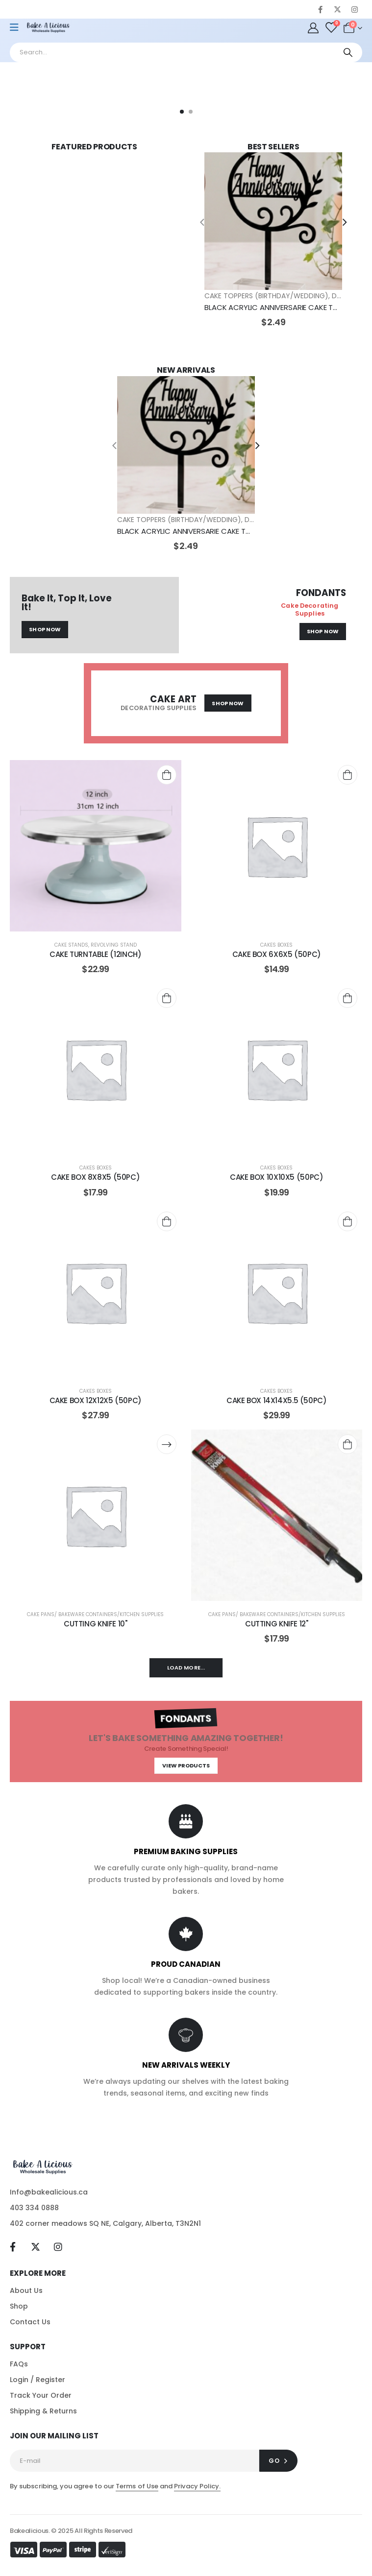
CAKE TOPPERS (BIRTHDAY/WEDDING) (266, 296)
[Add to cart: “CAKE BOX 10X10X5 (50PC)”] (347, 998)
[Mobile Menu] (17, 27)
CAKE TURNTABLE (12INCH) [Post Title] (95, 954)
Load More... (186, 1667)
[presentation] (202, 221)
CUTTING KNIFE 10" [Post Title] (95, 1624)
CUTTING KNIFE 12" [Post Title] (276, 1624)
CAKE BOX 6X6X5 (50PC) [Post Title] (276, 954)
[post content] (95, 845)
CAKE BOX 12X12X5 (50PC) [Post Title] (96, 1400)
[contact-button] (278, 2461)
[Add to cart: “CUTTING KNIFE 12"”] (347, 1444)
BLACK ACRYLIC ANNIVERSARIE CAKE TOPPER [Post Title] (279, 307)
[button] (182, 112)
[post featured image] (273, 221)
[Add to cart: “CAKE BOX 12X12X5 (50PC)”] (166, 1221)
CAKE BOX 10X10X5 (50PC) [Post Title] (276, 1177)
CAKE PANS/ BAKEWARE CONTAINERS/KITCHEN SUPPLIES (95, 1614)
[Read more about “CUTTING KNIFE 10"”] (166, 1444)
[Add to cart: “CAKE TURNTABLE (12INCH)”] (166, 775)
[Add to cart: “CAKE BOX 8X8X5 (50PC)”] (166, 998)
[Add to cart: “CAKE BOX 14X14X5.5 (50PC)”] (347, 1221)
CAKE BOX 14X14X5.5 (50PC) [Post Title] (276, 1400)
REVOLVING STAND (114, 945)
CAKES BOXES (276, 945)
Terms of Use (137, 2486)
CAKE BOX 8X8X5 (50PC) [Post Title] (95, 1177)
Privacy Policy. (197, 2486)
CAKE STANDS (71, 945)
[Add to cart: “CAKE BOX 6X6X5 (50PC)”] (347, 775)
